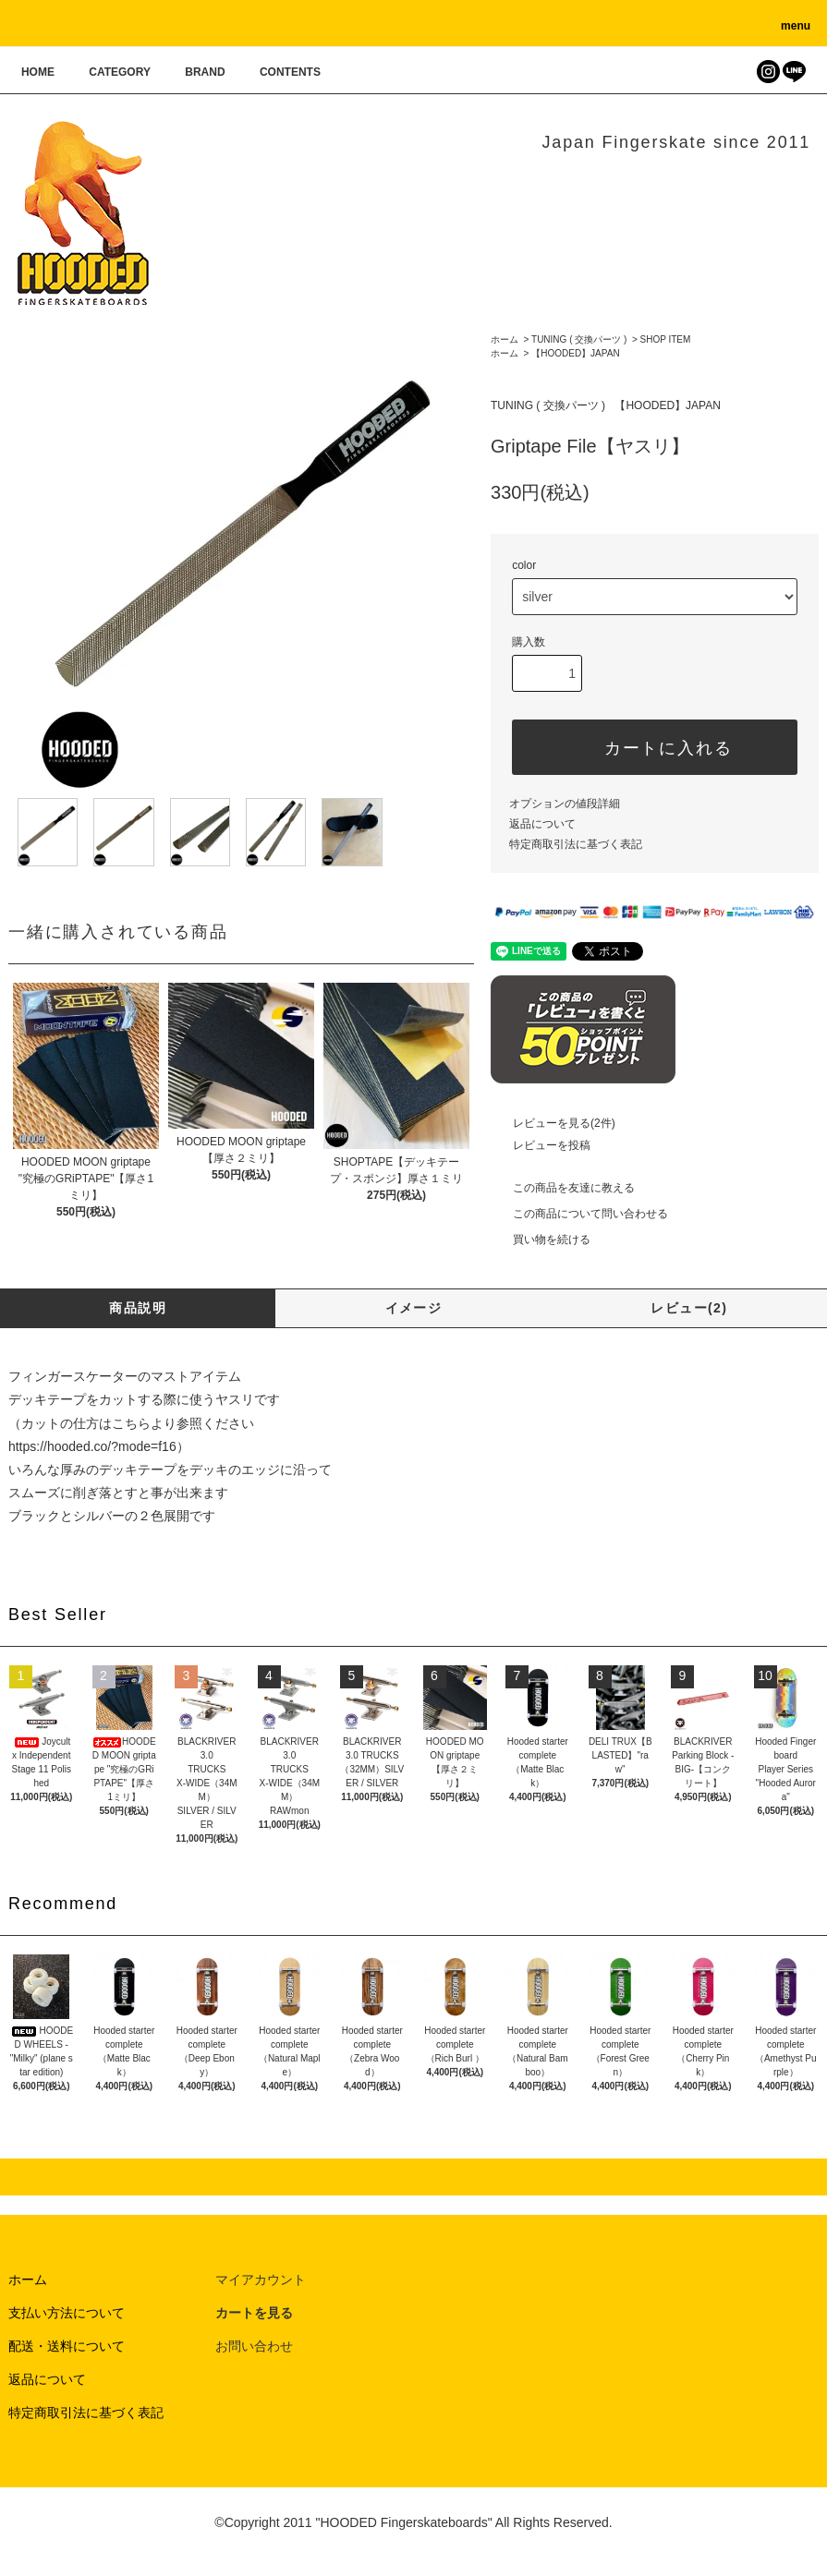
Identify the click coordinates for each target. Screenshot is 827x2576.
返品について (542, 823)
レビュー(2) (689, 1307)
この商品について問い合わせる (579, 1213)
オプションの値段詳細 (564, 803)
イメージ (414, 1307)
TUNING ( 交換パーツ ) (578, 339)
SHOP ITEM (665, 339)
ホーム (504, 339)
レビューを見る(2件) (553, 1123)
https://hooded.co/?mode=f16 (92, 1446)
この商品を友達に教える (563, 1187)
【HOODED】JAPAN (575, 353)
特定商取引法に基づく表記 (575, 844)
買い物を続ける (540, 1239)
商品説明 (137, 1307)
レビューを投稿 (540, 1145)
